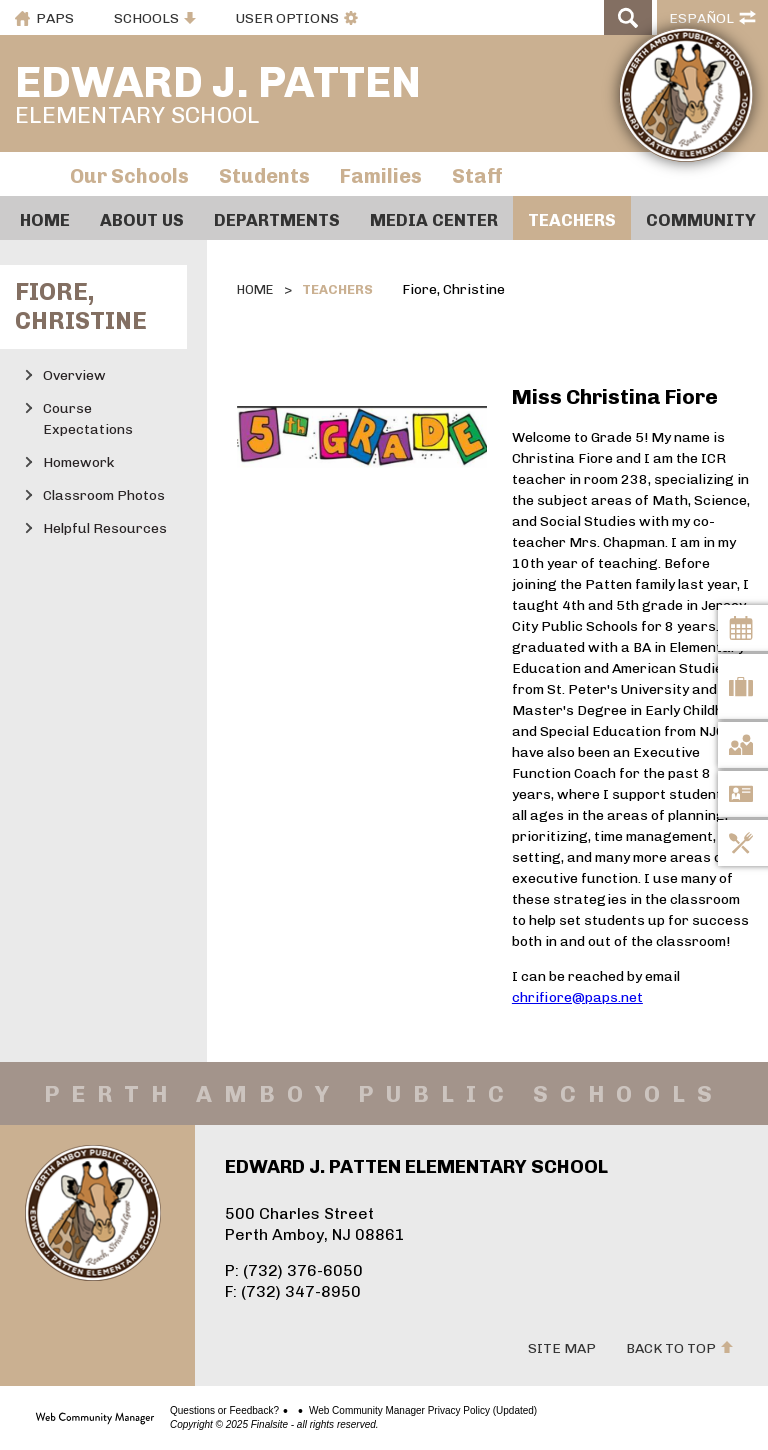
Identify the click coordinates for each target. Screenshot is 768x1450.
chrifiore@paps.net (577, 997)
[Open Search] (628, 17)
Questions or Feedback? (224, 1411)
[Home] (45, 218)
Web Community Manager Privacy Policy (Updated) (423, 1411)
